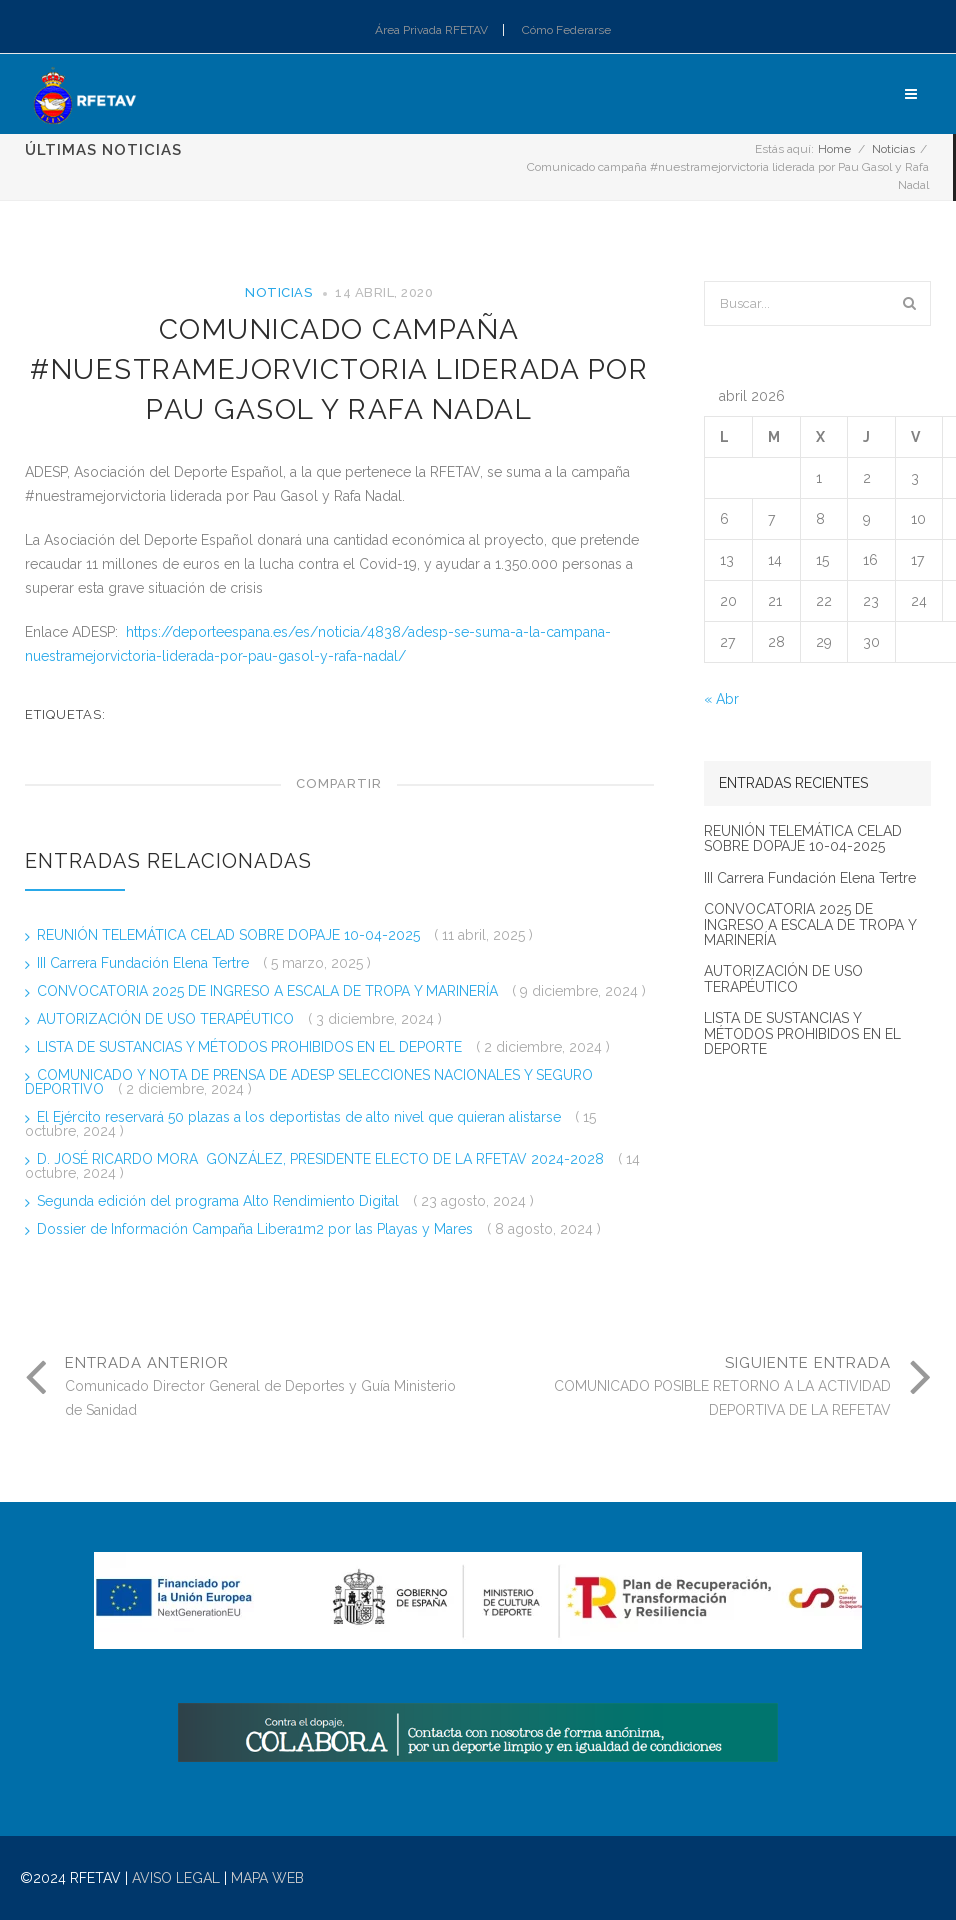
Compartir (339, 783)
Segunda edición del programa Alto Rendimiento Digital (220, 1201)
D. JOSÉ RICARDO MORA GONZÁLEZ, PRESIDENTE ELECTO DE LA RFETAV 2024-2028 (322, 1159)
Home (834, 149)
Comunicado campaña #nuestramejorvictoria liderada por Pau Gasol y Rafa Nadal (339, 369)
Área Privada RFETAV (431, 30)
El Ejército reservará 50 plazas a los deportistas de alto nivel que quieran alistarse (301, 1117)
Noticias (893, 149)
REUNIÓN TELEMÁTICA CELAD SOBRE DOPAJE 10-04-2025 (230, 935)
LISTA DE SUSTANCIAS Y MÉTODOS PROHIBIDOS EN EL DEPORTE (251, 1047)
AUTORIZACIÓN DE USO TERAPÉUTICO (167, 1019)
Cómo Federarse (566, 30)
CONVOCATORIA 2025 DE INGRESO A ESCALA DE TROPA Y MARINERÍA (269, 991)
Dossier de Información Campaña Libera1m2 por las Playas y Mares (257, 1229)
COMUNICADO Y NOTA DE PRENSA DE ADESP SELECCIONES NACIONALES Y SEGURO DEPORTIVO (309, 1082)
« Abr (721, 699)
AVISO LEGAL (176, 1878)
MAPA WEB (267, 1878)
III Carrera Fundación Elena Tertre (145, 963)
